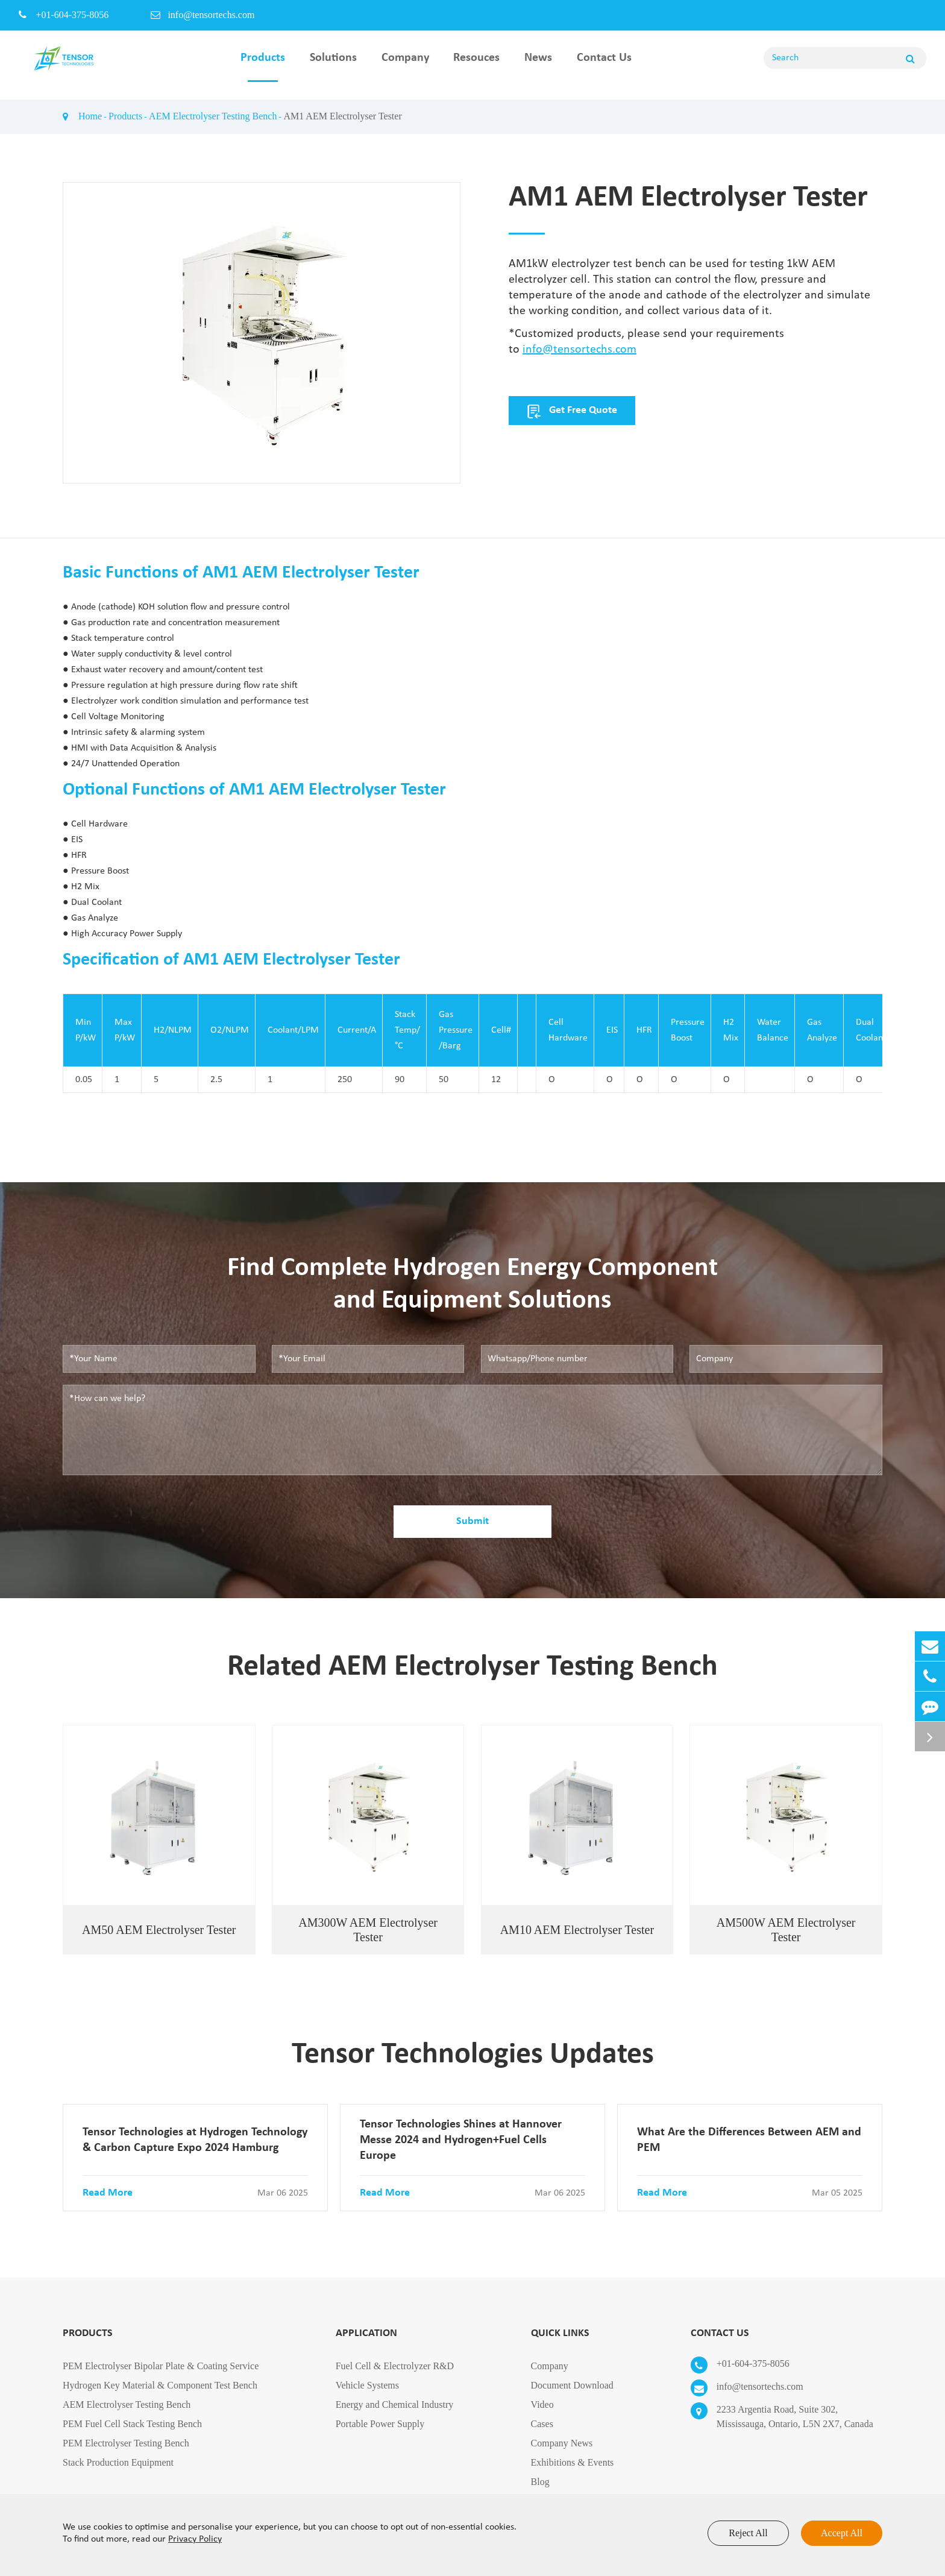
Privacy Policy (195, 2539)
